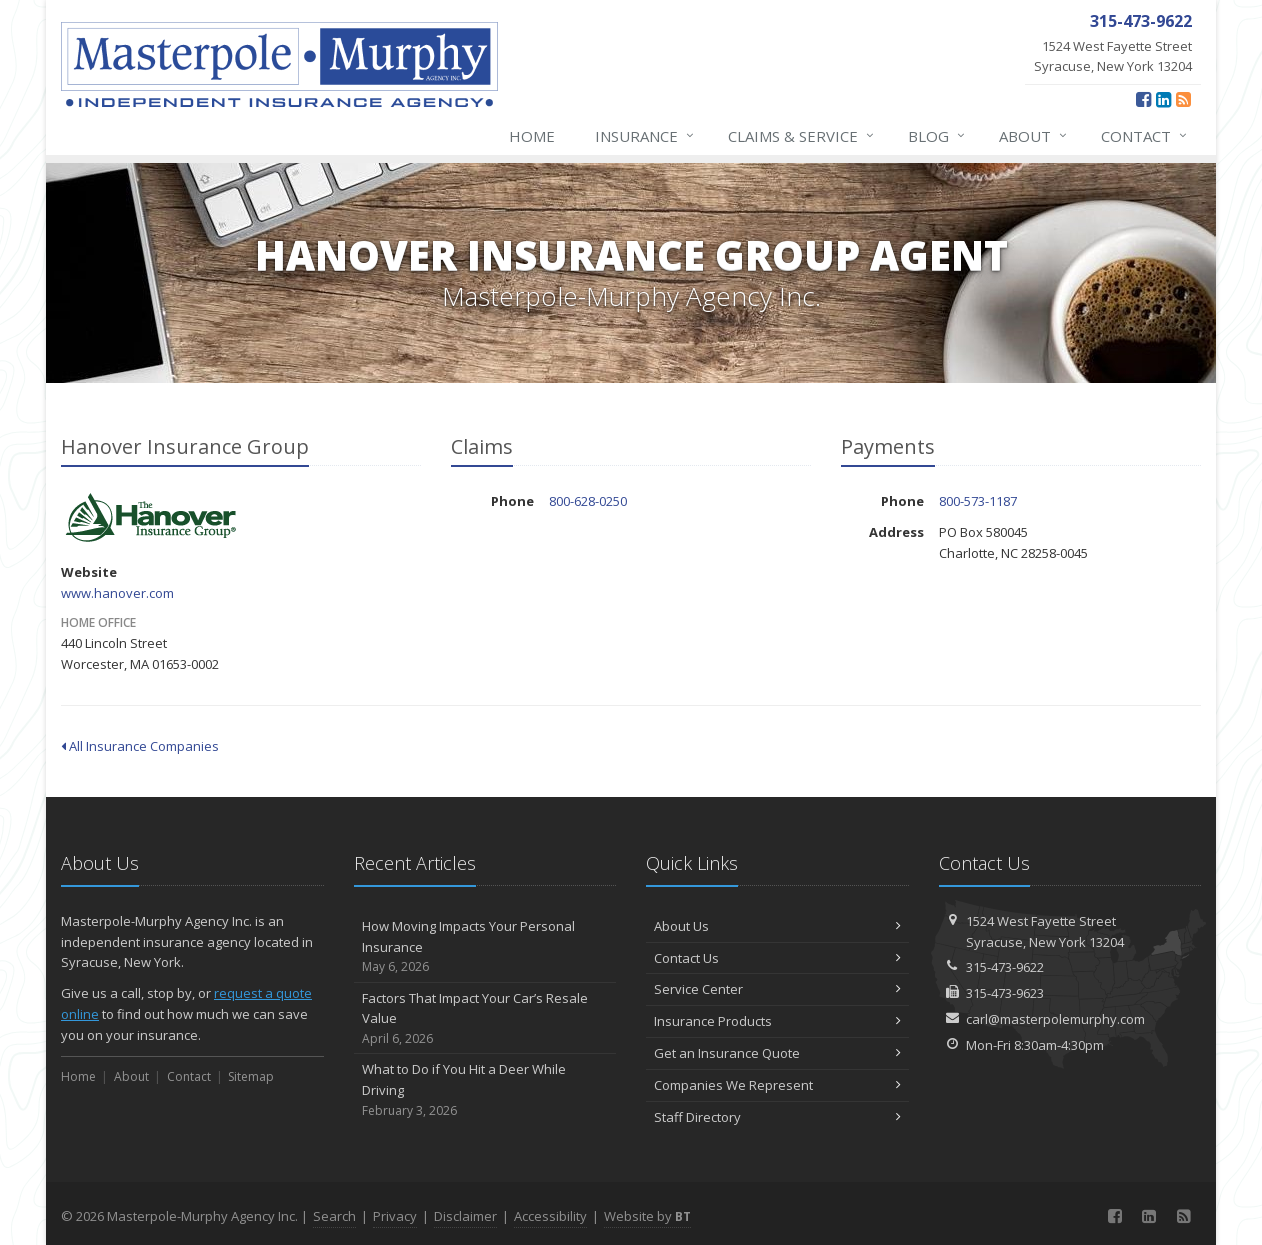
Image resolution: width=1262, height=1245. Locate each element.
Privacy (395, 1216)
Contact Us (777, 958)
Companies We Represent (777, 1085)
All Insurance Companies (140, 746)
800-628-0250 (588, 501)
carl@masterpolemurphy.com (1055, 1019)
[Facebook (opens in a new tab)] (1143, 99)
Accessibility (550, 1216)
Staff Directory (777, 1117)
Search (334, 1216)
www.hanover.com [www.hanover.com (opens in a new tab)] (117, 593)
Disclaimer (465, 1216)
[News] (1183, 99)
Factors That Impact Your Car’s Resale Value (485, 1019)
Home (532, 136)
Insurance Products (777, 1021)
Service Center (777, 989)
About (1034, 136)
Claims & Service (802, 136)
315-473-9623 (1005, 993)
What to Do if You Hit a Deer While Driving (485, 1090)
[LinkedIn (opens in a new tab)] (1163, 99)
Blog (937, 136)
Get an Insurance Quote (777, 1053)
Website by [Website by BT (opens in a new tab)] (647, 1216)
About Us (777, 926)
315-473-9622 (1005, 967)
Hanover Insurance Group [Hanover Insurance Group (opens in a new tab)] (150, 518)
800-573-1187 (978, 501)
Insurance (645, 136)
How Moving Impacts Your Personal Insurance (485, 947)
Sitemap (251, 1076)
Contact (1145, 136)
